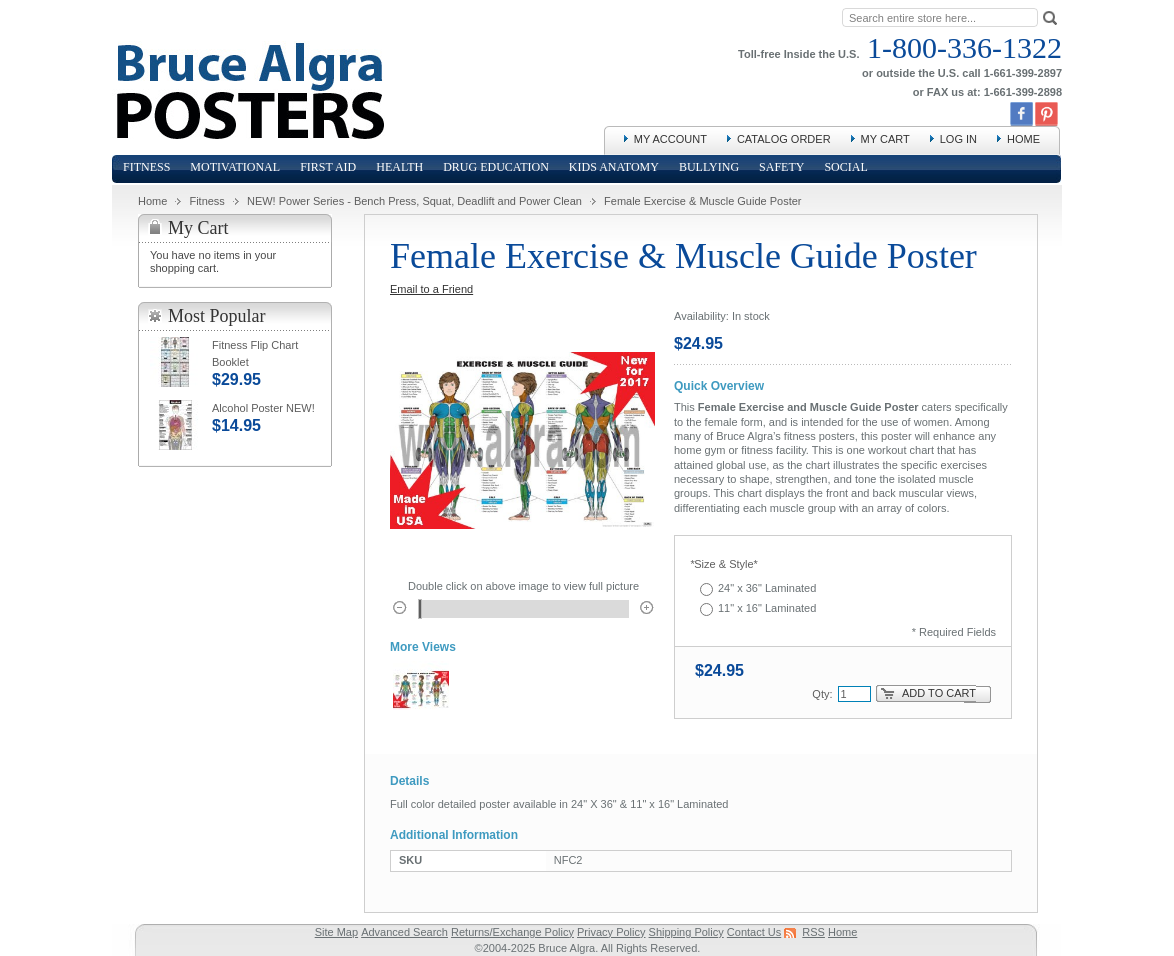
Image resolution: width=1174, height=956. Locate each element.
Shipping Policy (686, 932)
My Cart (885, 139)
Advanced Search (404, 932)
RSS (813, 932)
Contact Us (754, 932)
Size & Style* (724, 564)
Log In (958, 139)
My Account (670, 139)
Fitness (206, 201)
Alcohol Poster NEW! (263, 408)
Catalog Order (784, 139)
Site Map (336, 932)
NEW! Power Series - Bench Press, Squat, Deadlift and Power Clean (414, 201)
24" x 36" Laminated (767, 588)
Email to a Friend (431, 289)
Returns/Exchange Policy (512, 932)
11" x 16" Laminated (767, 608)
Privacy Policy (611, 932)
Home (1023, 139)
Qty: (822, 694)
